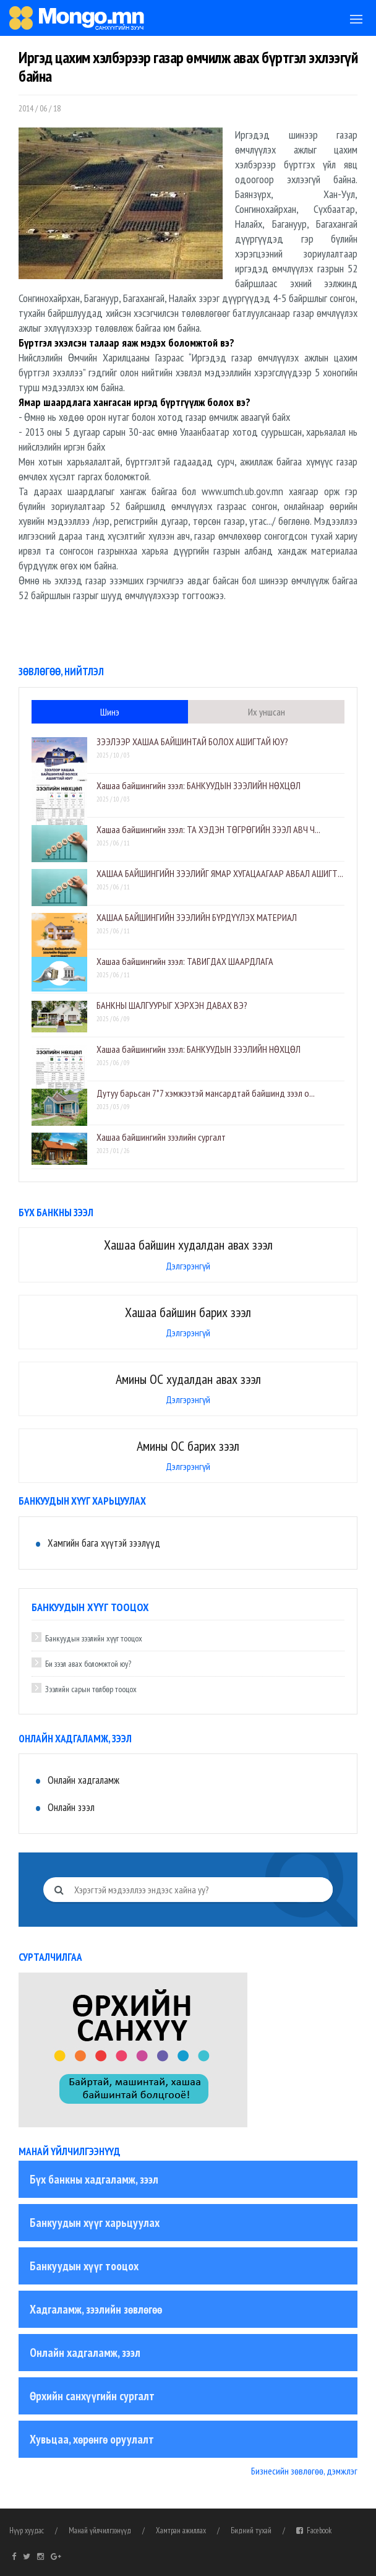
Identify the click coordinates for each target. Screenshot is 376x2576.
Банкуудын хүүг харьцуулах (95, 2222)
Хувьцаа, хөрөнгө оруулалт (92, 2439)
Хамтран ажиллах (181, 2530)
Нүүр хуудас (26, 2530)
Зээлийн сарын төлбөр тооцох (91, 1689)
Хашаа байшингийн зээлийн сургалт (161, 1137)
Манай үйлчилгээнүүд (100, 2530)
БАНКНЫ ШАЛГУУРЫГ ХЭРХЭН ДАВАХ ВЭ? (171, 1005)
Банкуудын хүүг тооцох (84, 2265)
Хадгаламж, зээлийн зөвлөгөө (96, 2309)
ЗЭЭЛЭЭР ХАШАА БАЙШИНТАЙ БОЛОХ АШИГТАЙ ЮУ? (192, 741)
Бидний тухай (251, 2530)
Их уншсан (266, 712)
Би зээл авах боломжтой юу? (88, 1663)
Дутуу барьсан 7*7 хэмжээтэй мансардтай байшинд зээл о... (205, 1093)
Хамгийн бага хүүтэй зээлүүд (104, 1543)
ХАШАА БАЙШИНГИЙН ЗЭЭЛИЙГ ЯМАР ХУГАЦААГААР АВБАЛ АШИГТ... (219, 873)
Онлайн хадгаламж (83, 1780)
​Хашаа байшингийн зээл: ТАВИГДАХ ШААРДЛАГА (184, 961)
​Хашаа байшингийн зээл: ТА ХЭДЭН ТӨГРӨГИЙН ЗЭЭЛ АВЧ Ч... (208, 829)
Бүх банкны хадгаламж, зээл (94, 2179)
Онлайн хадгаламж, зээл (85, 2352)
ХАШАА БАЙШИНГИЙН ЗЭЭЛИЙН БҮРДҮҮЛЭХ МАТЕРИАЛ (196, 917)
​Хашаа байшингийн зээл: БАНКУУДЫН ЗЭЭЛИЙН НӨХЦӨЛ (198, 785)
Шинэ (109, 712)
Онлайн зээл (71, 1807)
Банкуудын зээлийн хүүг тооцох (93, 1638)
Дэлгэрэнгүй (188, 1266)
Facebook (313, 2530)
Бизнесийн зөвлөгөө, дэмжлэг (304, 2471)
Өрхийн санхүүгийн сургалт (92, 2395)
